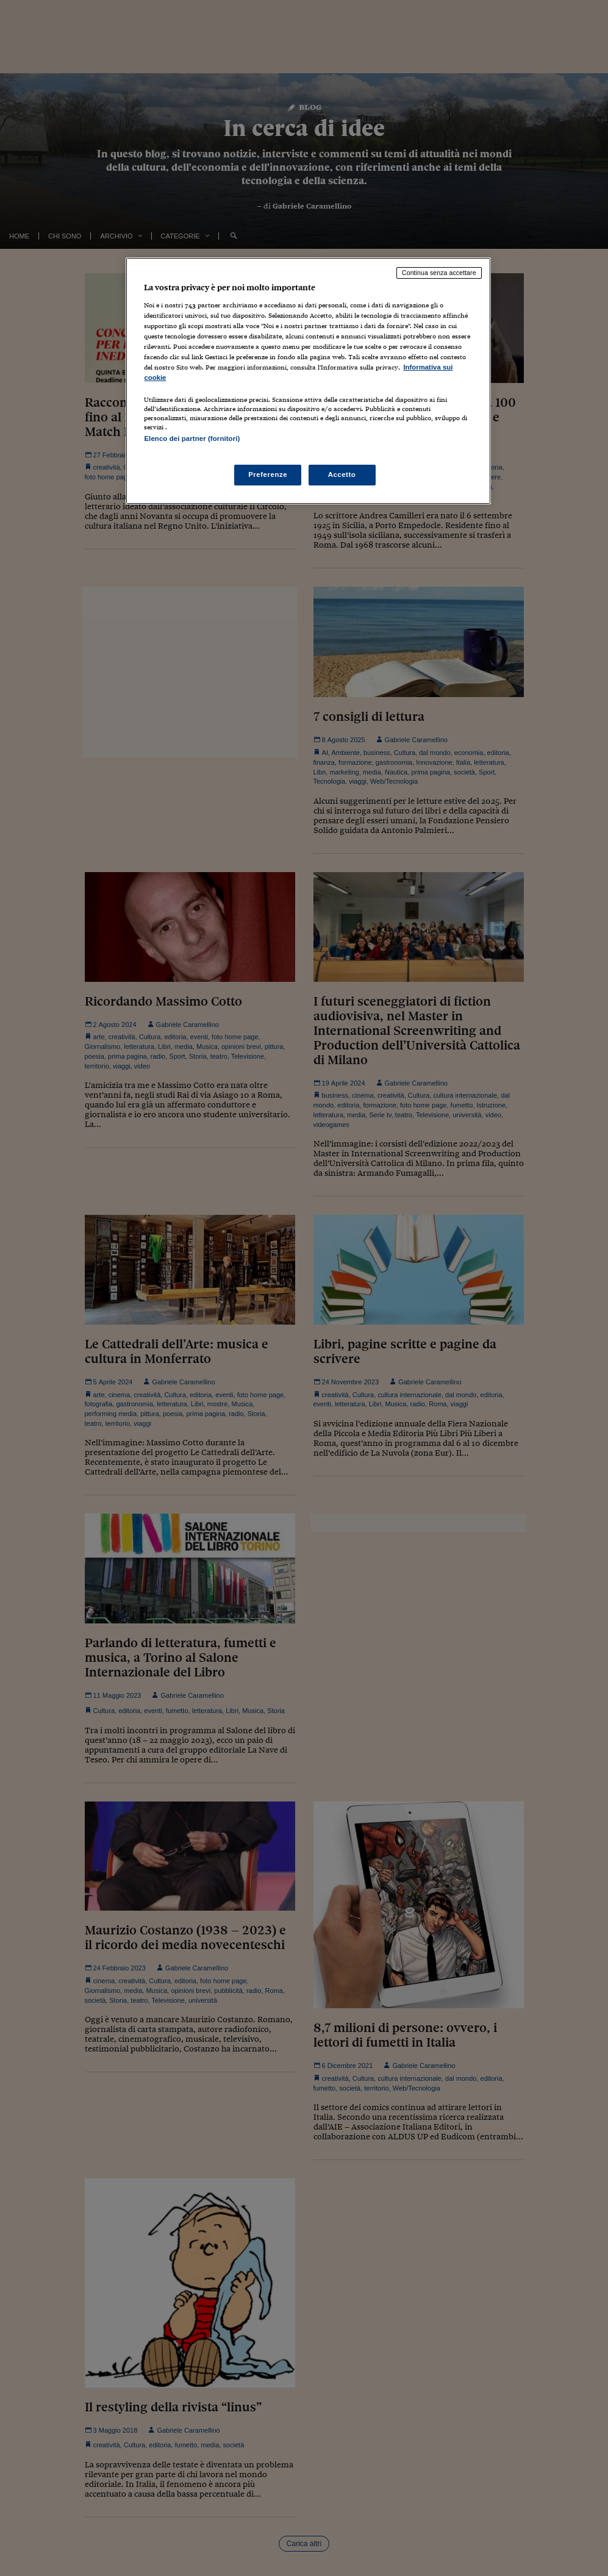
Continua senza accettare (439, 272)
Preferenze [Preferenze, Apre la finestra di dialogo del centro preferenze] (267, 474)
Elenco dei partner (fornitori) (192, 438)
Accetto (342, 474)
